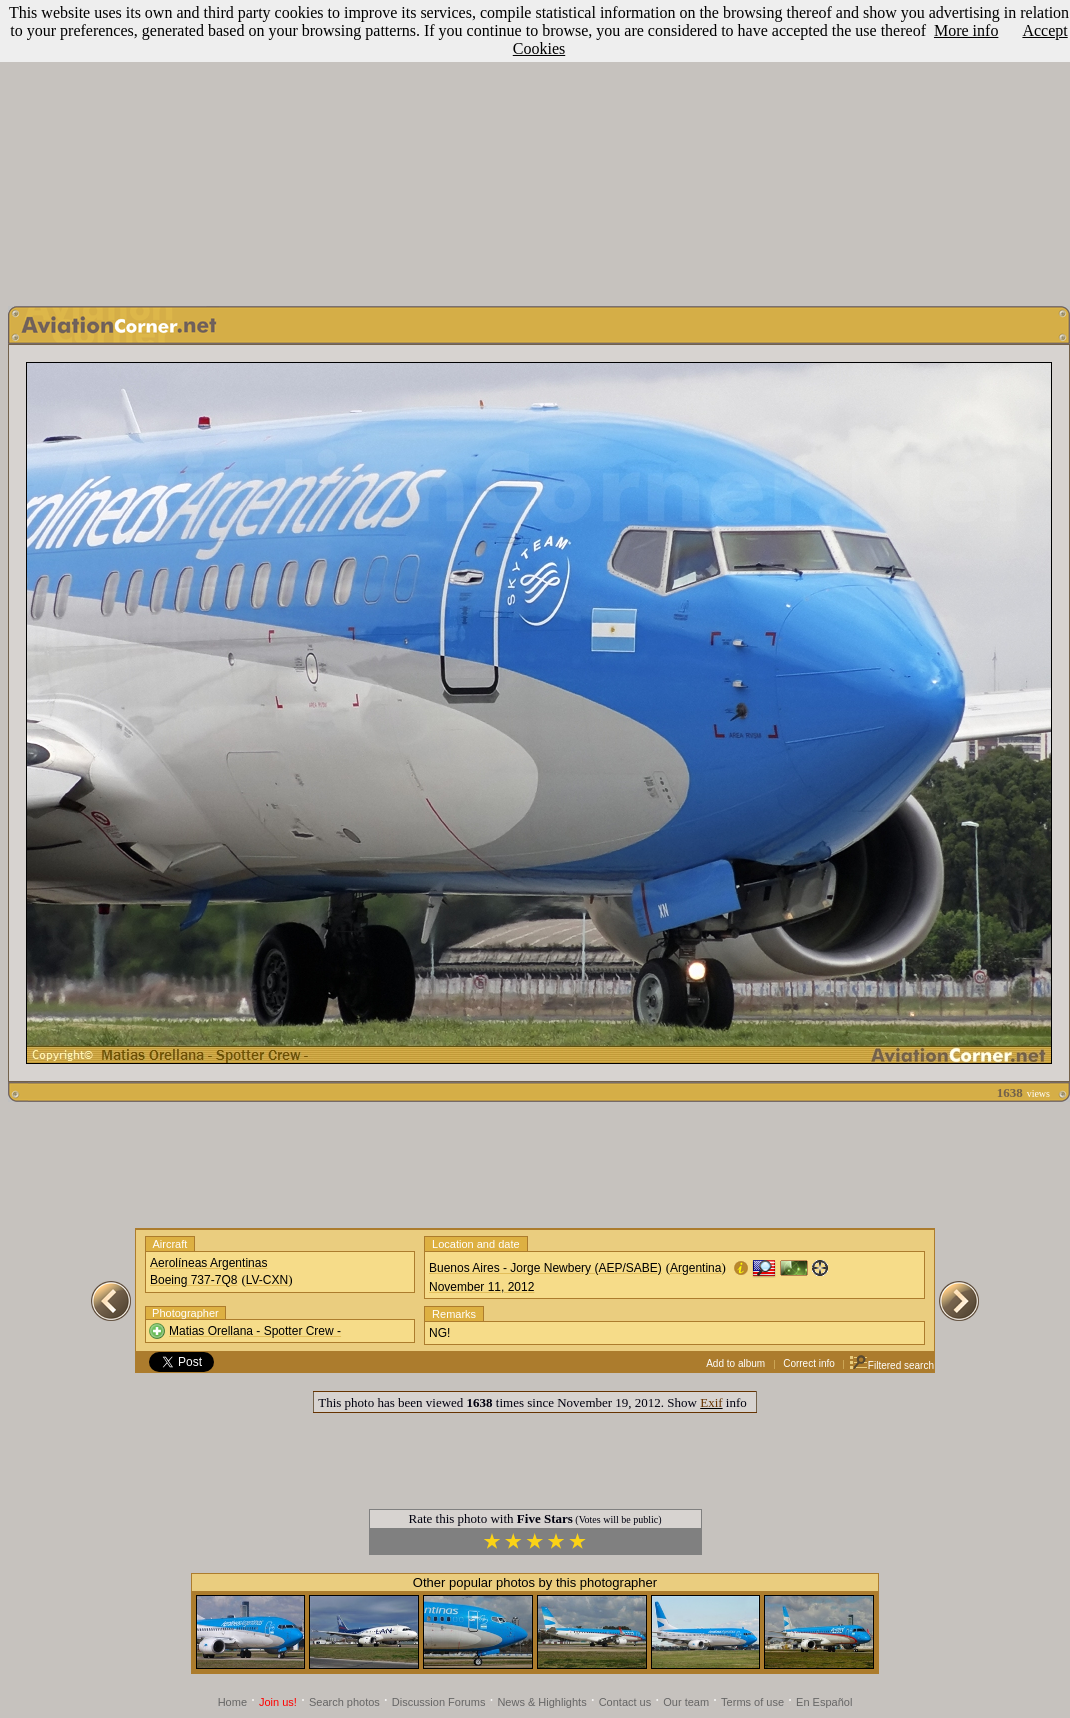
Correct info (809, 1363)
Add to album (735, 1363)
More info (966, 30)
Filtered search (891, 1365)
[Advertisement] (535, 148)
